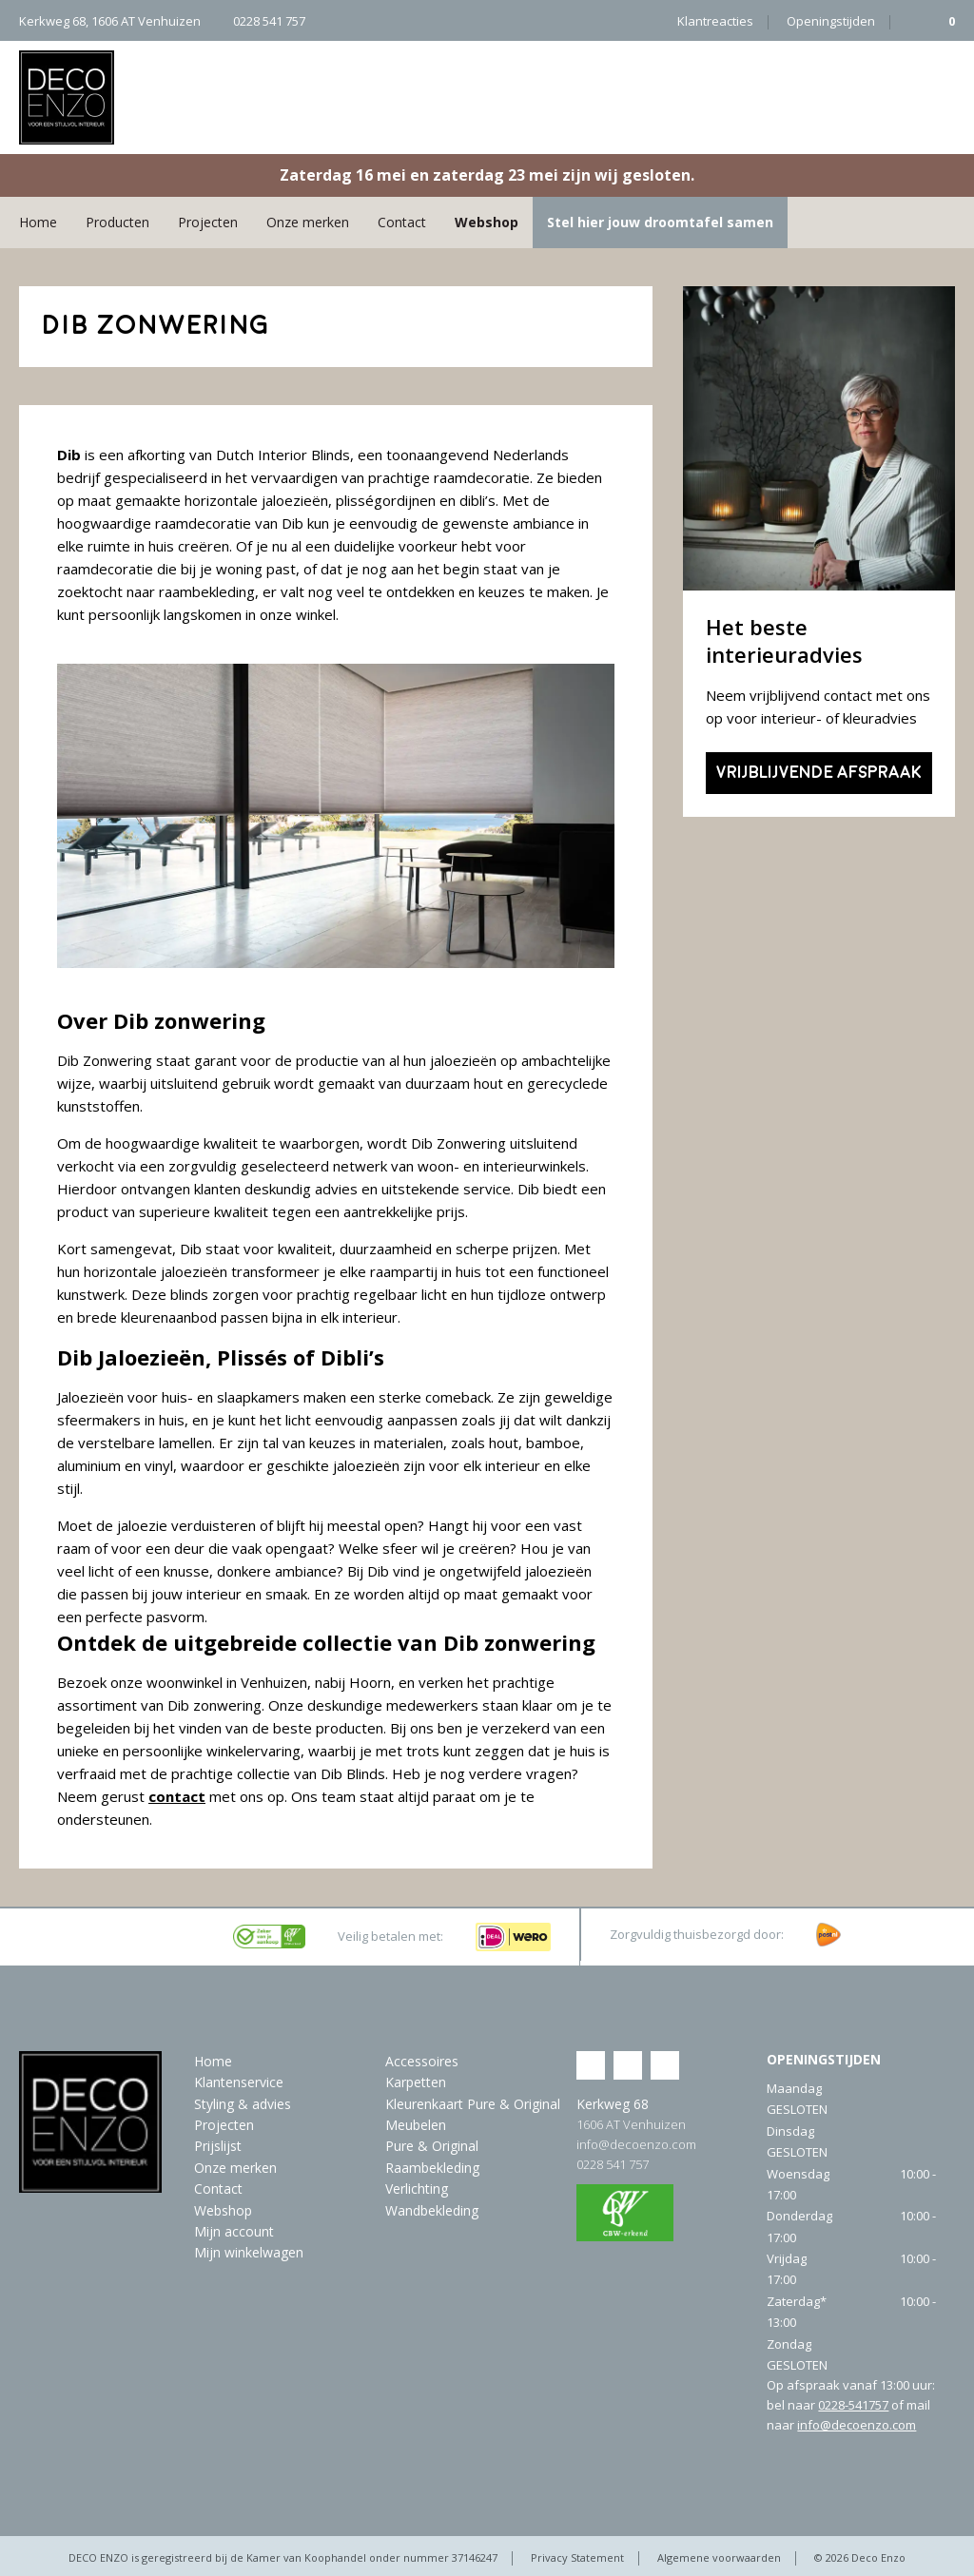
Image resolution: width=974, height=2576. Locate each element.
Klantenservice (238, 2082)
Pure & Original (431, 2146)
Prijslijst (218, 2146)
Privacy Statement (577, 2557)
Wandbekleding (431, 2210)
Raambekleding (432, 2168)
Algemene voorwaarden (719, 2557)
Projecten (208, 222)
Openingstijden (831, 20)
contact (176, 1796)
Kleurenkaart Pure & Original (472, 2104)
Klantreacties (715, 20)
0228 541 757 (612, 2164)
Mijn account (234, 2231)
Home (38, 222)
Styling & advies (242, 2104)
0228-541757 (853, 2404)
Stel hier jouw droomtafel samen (660, 222)
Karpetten (415, 2082)
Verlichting (416, 2188)
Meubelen (415, 2125)
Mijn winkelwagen (248, 2252)
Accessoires (421, 2061)
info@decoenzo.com (636, 2144)
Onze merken (307, 222)
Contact (402, 222)
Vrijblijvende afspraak (819, 773)
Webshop (486, 222)
